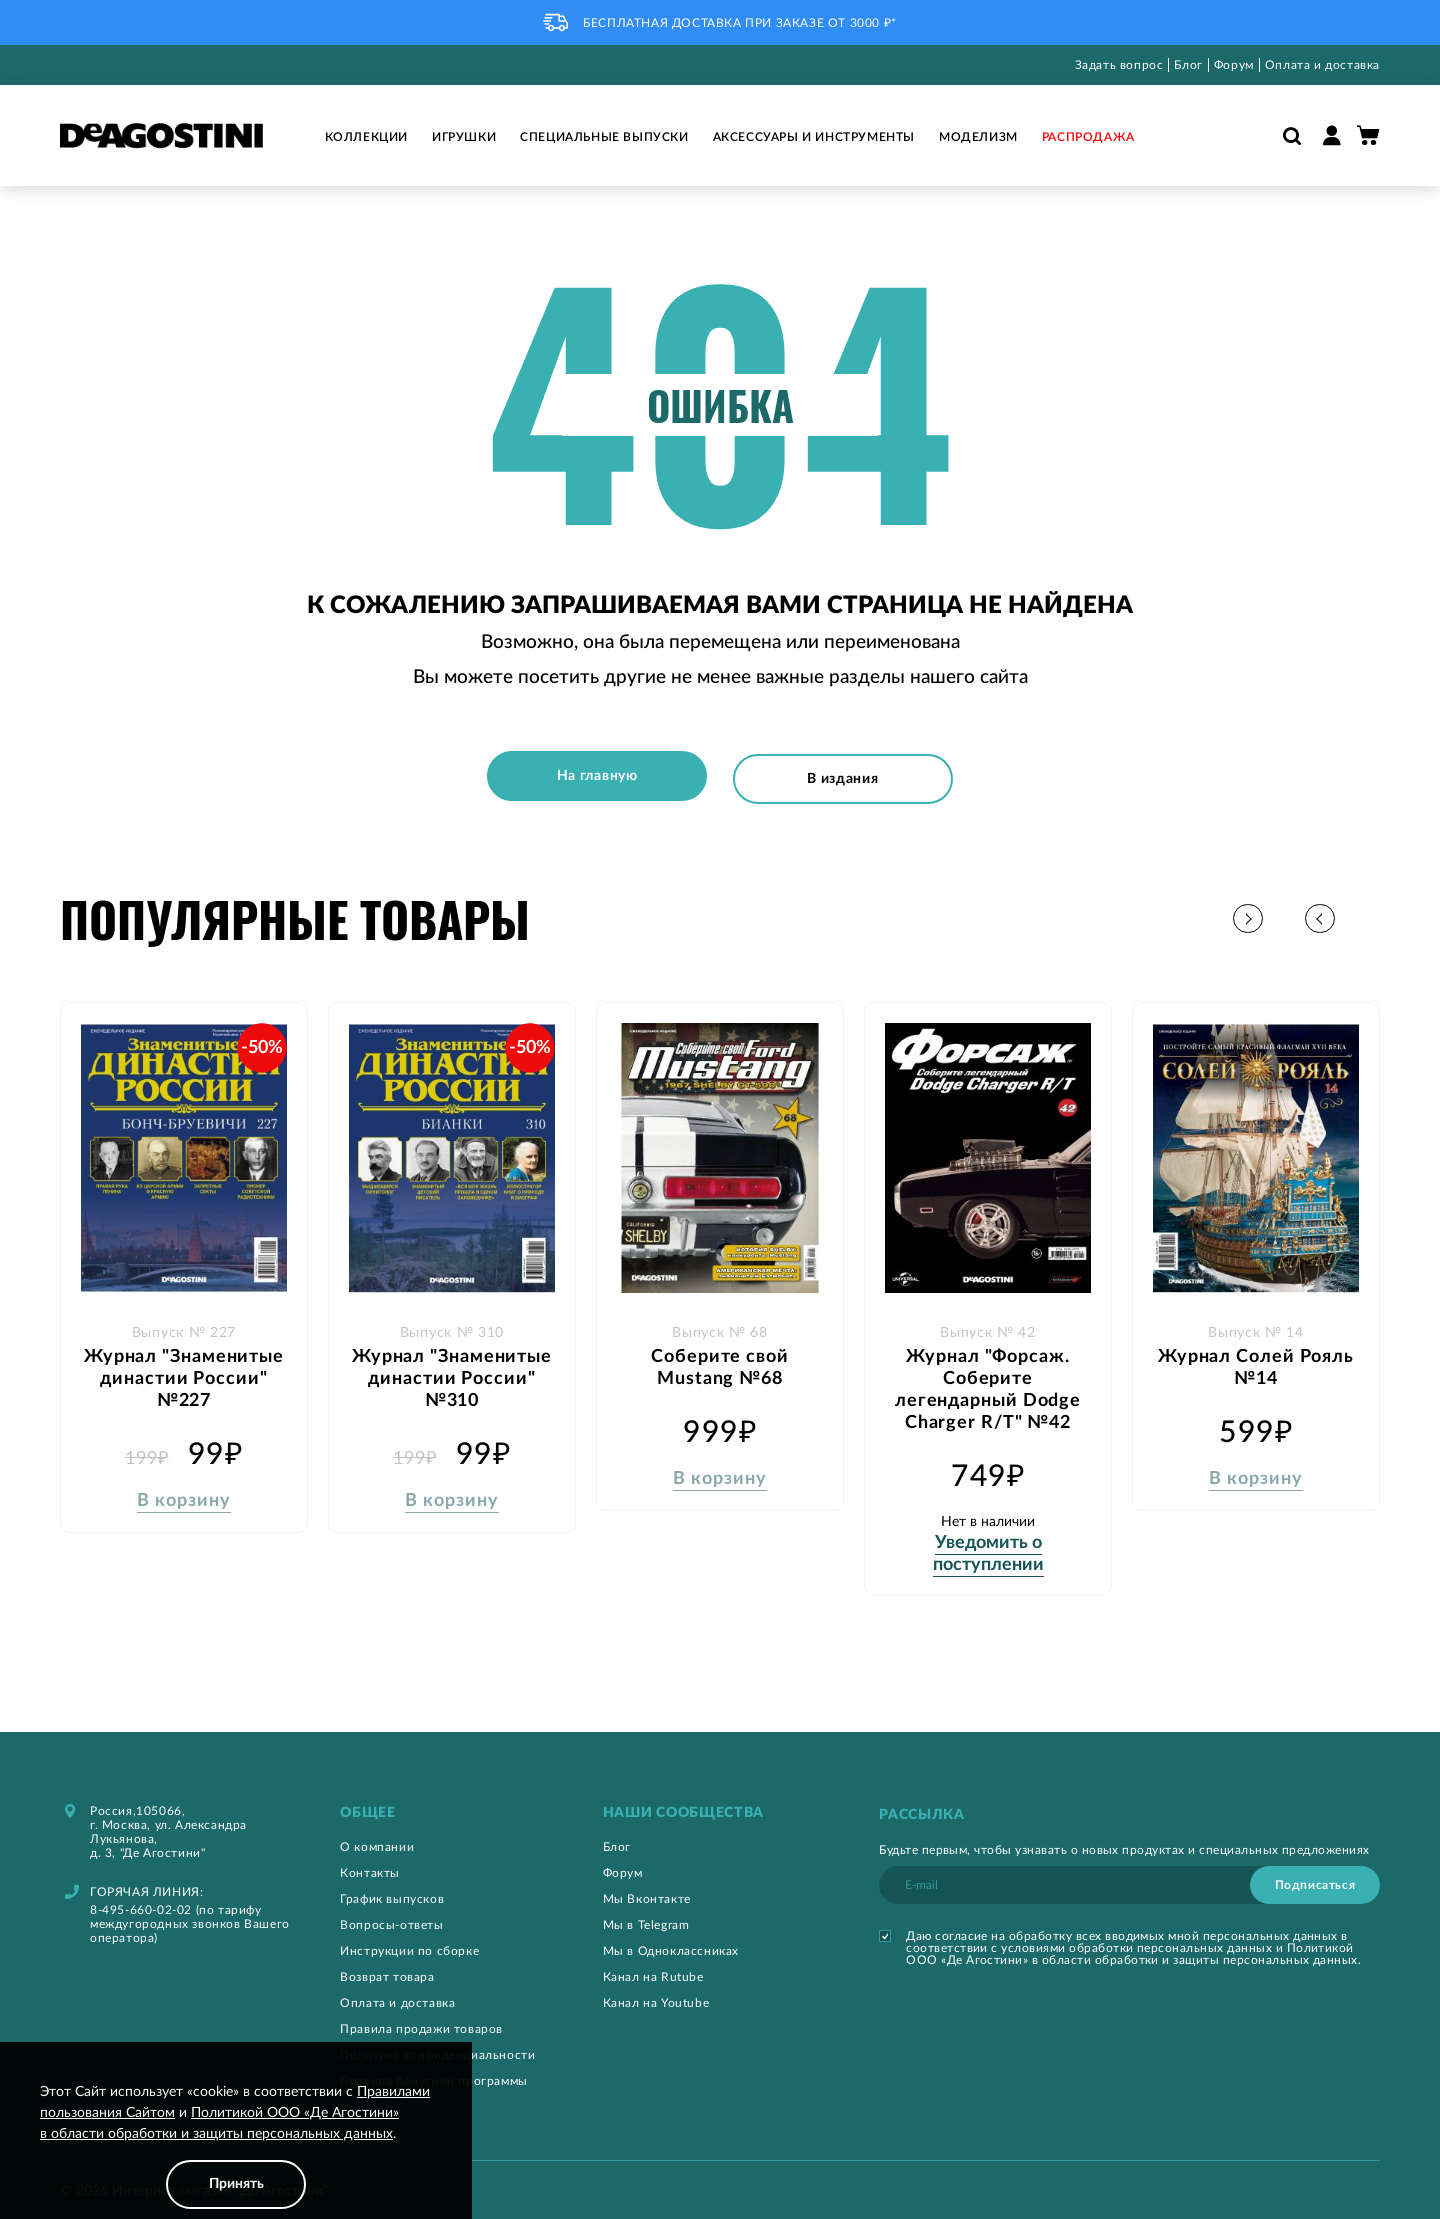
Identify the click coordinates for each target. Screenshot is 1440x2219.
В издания (846, 776)
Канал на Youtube (656, 1997)
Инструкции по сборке (409, 1945)
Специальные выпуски (604, 137)
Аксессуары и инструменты (814, 137)
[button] (1364, 913)
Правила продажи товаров (421, 2023)
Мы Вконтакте (647, 1893)
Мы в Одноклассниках (671, 1945)
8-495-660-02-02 (141, 1904)
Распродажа (1088, 137)
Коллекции (366, 137)
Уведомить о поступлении (988, 1546)
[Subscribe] (1315, 1879)
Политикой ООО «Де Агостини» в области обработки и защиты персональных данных (1132, 1948)
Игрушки (464, 137)
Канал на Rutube (653, 1971)
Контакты (370, 1867)
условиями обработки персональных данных (1136, 1942)
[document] (236, 2145)
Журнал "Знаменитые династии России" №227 (184, 1371)
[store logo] (161, 135)
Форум (1234, 65)
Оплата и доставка (1322, 65)
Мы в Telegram (646, 1919)
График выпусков (392, 1893)
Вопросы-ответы (391, 1919)
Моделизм (978, 137)
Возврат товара (387, 1971)
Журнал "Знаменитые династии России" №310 (452, 1371)
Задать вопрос (1119, 65)
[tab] (450, 1807)
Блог (1188, 65)
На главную (593, 776)
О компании (377, 1841)
